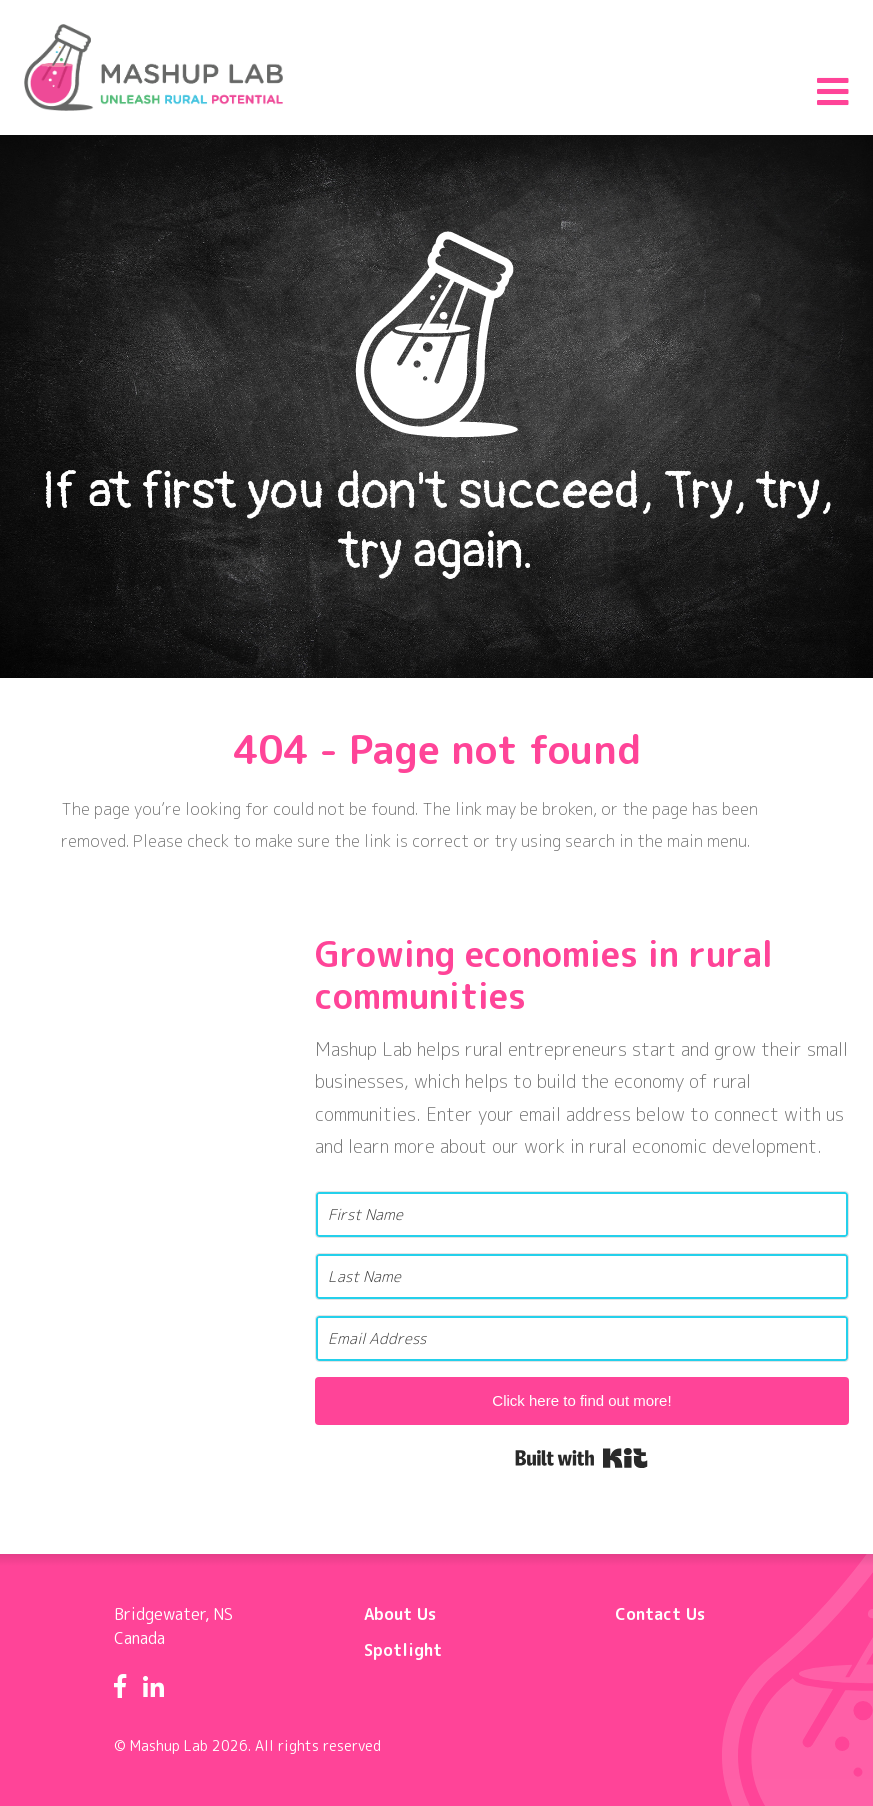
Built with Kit (581, 1458)
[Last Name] (582, 1276)
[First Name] (582, 1214)
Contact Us (660, 1614)
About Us (400, 1614)
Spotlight (403, 1650)
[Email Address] (582, 1338)
